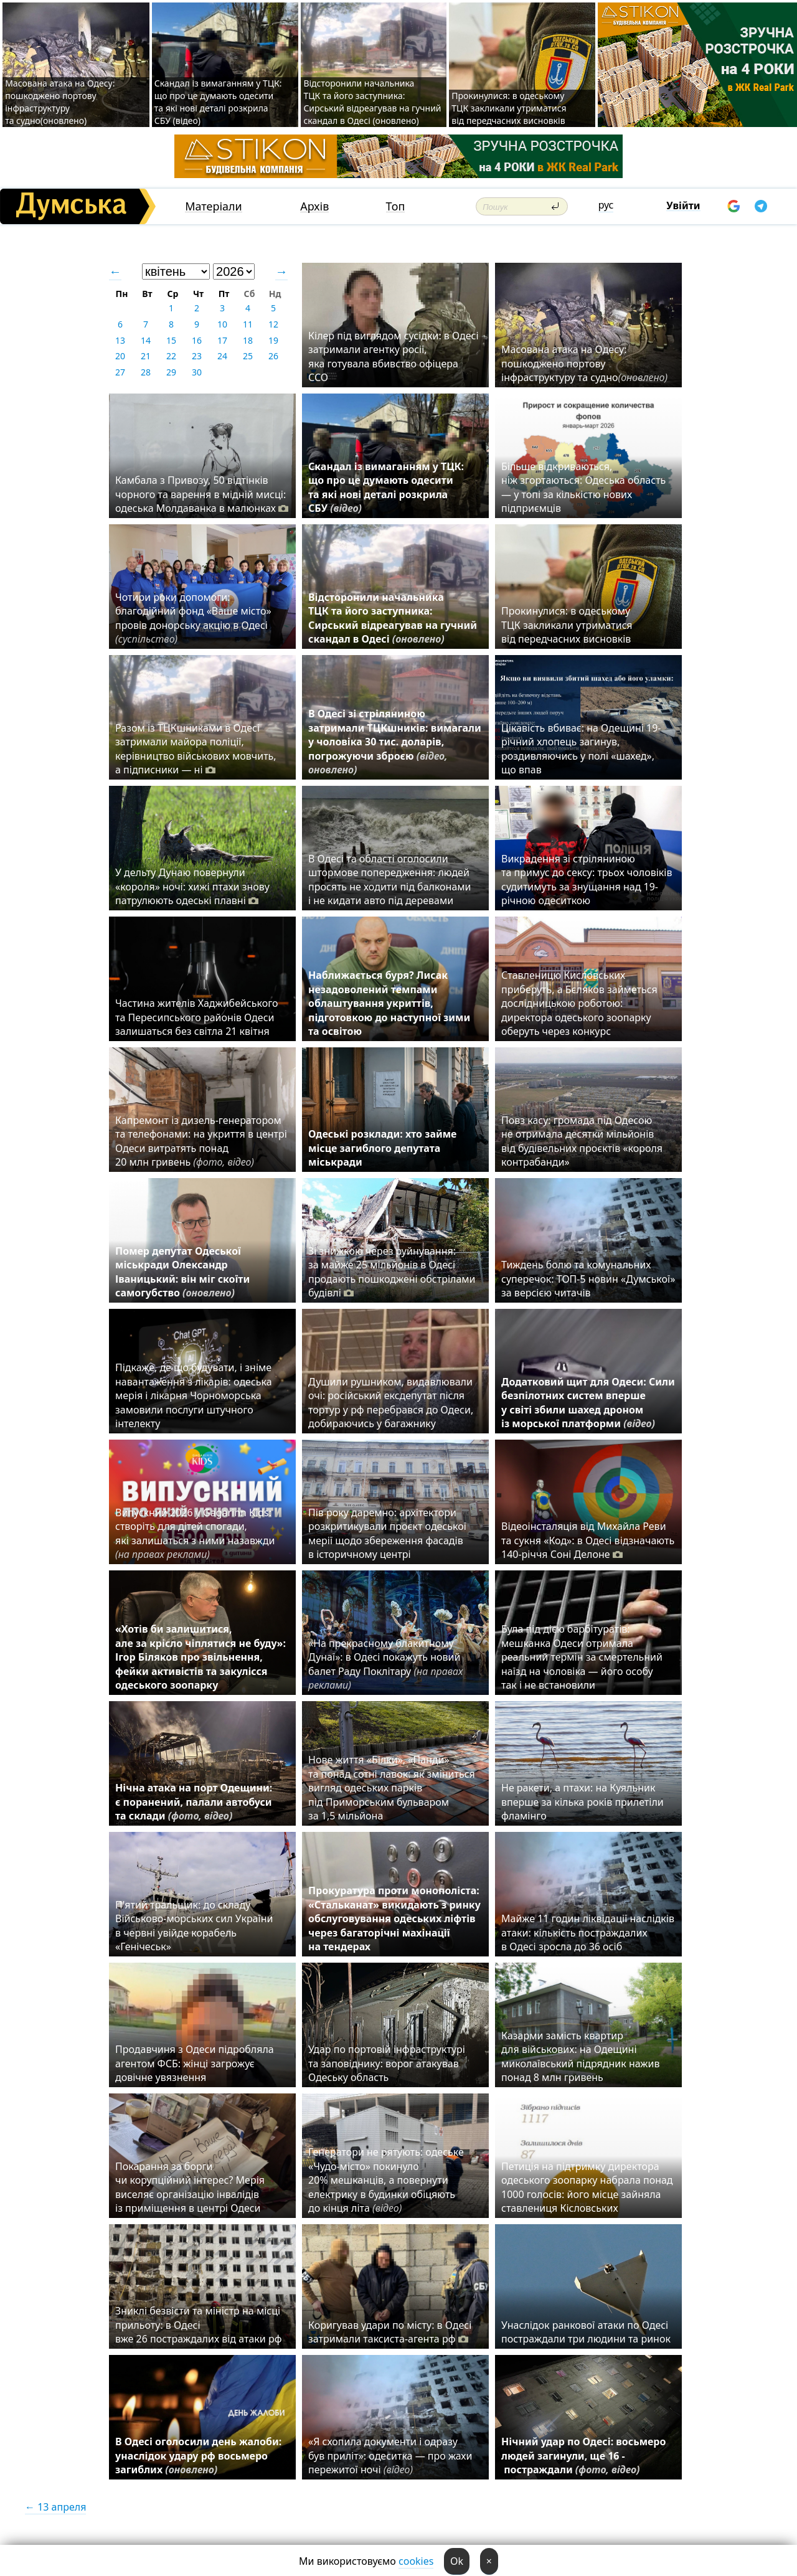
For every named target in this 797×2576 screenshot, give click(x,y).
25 (248, 356)
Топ (395, 206)
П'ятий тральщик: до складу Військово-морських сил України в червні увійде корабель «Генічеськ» (194, 1925)
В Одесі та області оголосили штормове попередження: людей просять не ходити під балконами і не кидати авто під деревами (389, 879)
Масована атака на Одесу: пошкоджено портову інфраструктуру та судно (584, 363)
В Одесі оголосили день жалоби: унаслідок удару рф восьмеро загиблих (198, 2455)
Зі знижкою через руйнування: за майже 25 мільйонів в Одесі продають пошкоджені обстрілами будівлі (392, 1272)
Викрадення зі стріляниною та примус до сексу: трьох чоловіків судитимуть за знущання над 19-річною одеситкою (586, 879)
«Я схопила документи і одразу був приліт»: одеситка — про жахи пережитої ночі (390, 2455)
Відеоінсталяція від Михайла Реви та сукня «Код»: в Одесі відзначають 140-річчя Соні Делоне (587, 1540)
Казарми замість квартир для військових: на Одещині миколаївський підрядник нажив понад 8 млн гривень (580, 2056)
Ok (456, 2561)
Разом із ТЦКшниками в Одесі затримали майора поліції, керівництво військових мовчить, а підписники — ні (195, 748)
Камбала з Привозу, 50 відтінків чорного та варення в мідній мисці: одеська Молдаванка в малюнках (201, 494)
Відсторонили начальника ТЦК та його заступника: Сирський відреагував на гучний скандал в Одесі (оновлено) (372, 101)
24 (222, 356)
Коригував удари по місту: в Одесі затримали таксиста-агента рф (389, 2332)
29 (171, 372)
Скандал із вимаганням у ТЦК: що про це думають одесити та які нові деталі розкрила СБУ (386, 487)
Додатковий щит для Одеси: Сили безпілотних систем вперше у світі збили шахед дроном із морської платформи (588, 1402)
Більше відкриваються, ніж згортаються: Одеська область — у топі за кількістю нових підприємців (583, 487)
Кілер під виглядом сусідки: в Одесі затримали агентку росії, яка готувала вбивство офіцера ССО (393, 356)
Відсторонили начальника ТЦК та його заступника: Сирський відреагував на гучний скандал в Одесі (392, 618)
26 (273, 356)
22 (171, 356)
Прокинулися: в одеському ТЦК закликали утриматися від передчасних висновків (508, 108)
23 (197, 356)
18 (248, 340)
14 (146, 340)
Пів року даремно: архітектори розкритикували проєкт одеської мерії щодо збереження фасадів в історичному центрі (387, 1533)
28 (146, 372)
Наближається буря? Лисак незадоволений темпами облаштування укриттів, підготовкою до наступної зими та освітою (389, 1003)
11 (248, 324)
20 (120, 356)
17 (222, 340)
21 (146, 356)
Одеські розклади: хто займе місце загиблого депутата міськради (382, 1148)
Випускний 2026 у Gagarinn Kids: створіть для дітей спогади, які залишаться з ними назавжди (195, 1533)
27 (120, 372)
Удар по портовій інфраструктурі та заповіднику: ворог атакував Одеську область (386, 2063)
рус (606, 205)
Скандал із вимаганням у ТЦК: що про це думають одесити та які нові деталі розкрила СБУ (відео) (218, 101)
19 (273, 340)
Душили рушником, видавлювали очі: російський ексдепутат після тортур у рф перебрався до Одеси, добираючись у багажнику (390, 1402)
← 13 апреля (55, 2507)
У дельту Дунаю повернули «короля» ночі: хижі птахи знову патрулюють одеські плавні (192, 886)
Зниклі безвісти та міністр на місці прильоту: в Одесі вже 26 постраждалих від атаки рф (200, 2325)
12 (273, 324)
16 (197, 340)
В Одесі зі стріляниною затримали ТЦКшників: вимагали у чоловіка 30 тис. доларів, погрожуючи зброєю (394, 741)
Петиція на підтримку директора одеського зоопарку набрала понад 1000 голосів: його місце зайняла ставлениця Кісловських (587, 2187)
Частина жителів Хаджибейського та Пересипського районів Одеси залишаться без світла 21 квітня (196, 1017)
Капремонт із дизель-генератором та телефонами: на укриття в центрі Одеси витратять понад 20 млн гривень (201, 1141)
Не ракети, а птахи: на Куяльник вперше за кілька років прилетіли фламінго (582, 1802)
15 (171, 340)
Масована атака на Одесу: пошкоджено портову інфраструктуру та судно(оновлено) (60, 101)
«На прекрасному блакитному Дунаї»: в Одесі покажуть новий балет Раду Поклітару (385, 1664)
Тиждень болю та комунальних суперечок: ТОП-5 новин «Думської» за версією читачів (588, 1279)
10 (222, 324)
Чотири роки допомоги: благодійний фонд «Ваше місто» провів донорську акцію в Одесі (193, 618)
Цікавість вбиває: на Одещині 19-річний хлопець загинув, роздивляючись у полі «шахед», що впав (581, 748)
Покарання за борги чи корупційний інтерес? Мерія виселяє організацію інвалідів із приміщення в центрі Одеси (190, 2187)
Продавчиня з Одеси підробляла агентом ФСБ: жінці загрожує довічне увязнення (194, 2063)
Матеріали (213, 206)
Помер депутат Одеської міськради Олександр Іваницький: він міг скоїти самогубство (182, 1272)
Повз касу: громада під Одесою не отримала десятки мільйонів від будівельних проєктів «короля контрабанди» (582, 1141)
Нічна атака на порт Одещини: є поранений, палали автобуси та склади (193, 1802)
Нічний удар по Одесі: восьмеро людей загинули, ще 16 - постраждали (583, 2455)
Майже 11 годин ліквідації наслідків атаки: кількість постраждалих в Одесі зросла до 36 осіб (587, 1932)
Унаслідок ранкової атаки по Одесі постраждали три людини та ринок (586, 2332)
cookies (415, 2561)
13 (120, 340)
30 (197, 372)
